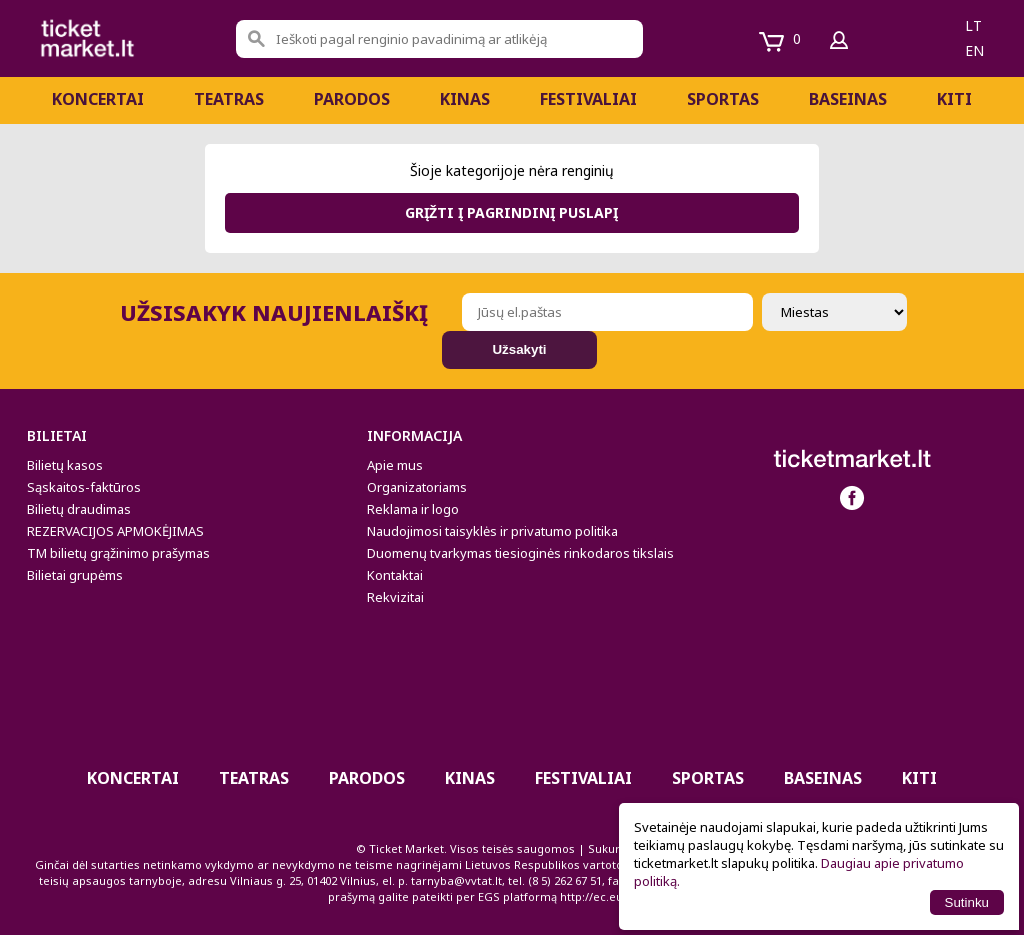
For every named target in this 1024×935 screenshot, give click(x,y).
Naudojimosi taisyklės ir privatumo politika (492, 531)
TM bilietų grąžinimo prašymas (118, 553)
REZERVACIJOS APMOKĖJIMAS (115, 531)
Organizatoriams (417, 487)
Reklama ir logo (413, 509)
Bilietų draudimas (79, 509)
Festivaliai (588, 99)
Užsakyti (519, 349)
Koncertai (98, 99)
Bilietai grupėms (75, 575)
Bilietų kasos (65, 465)
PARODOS (352, 99)
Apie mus (395, 465)
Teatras (229, 99)
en (974, 50)
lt (973, 25)
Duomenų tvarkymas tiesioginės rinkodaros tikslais (520, 553)
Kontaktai (395, 575)
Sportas (723, 99)
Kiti (954, 99)
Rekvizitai (395, 597)
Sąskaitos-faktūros (84, 487)
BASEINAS (848, 99)
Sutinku (967, 902)
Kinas (465, 99)
